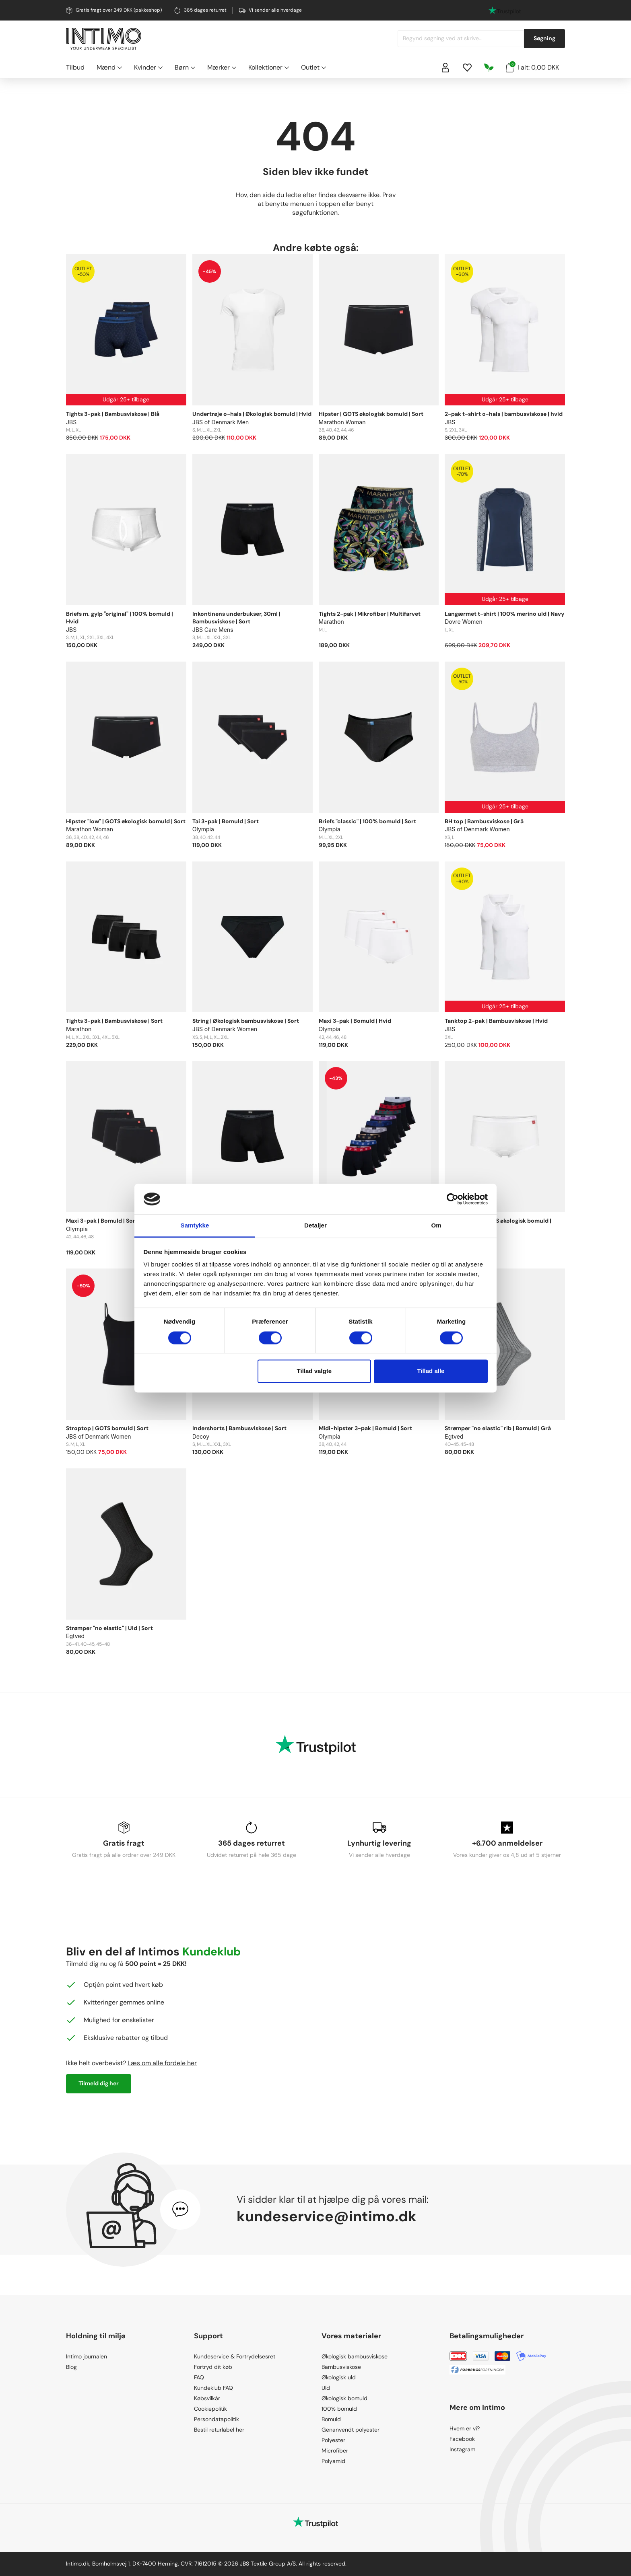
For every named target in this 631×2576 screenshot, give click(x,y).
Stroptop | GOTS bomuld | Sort (107, 1428)
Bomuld (331, 2419)
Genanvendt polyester (350, 2429)
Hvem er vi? (465, 2428)
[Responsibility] (489, 67)
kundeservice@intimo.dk (327, 2216)
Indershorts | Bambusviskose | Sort (239, 1428)
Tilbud (75, 67)
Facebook (462, 2438)
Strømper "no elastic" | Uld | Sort (109, 1628)
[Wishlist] (467, 67)
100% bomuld (339, 2408)
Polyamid (333, 2461)
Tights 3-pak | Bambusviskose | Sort (114, 1020)
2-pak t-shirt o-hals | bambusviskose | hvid (504, 413)
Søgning (544, 38)
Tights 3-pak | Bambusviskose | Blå (112, 413)
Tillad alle (430, 1371)
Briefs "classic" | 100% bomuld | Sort (367, 821)
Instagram (462, 2449)
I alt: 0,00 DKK (532, 66)
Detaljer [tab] (315, 1225)
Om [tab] (436, 1225)
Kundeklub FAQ (213, 2387)
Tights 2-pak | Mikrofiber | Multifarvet (370, 613)
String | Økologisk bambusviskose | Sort (245, 1020)
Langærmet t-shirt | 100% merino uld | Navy (504, 613)
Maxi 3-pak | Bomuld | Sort (102, 1220)
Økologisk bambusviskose (355, 2356)
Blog (71, 2366)
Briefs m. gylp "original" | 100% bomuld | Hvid (119, 617)
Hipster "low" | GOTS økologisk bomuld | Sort (126, 821)
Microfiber (335, 2450)
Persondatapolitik (216, 2419)
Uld (326, 2387)
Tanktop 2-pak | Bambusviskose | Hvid (496, 1020)
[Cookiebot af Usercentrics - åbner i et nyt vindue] (452, 1199)
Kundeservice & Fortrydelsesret (234, 2356)
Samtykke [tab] (195, 1225)
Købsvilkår (207, 2398)
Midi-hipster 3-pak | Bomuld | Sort (365, 1428)
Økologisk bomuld (344, 2398)
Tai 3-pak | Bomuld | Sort (225, 821)
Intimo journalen (86, 2356)
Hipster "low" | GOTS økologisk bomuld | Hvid (498, 1224)
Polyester (333, 2440)
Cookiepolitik (210, 2408)
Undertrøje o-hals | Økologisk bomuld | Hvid (251, 413)
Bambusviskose (341, 2366)
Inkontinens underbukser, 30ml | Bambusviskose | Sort (236, 617)
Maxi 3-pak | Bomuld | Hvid (355, 1020)
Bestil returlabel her (219, 2429)
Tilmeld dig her (98, 2083)
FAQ (199, 2377)
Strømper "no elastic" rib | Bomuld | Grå (498, 1428)
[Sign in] (445, 67)
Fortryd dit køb (213, 2366)
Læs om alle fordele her (162, 2063)
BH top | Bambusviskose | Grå (484, 821)
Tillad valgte (314, 1371)
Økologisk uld (339, 2377)
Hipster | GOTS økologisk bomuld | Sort (371, 413)
